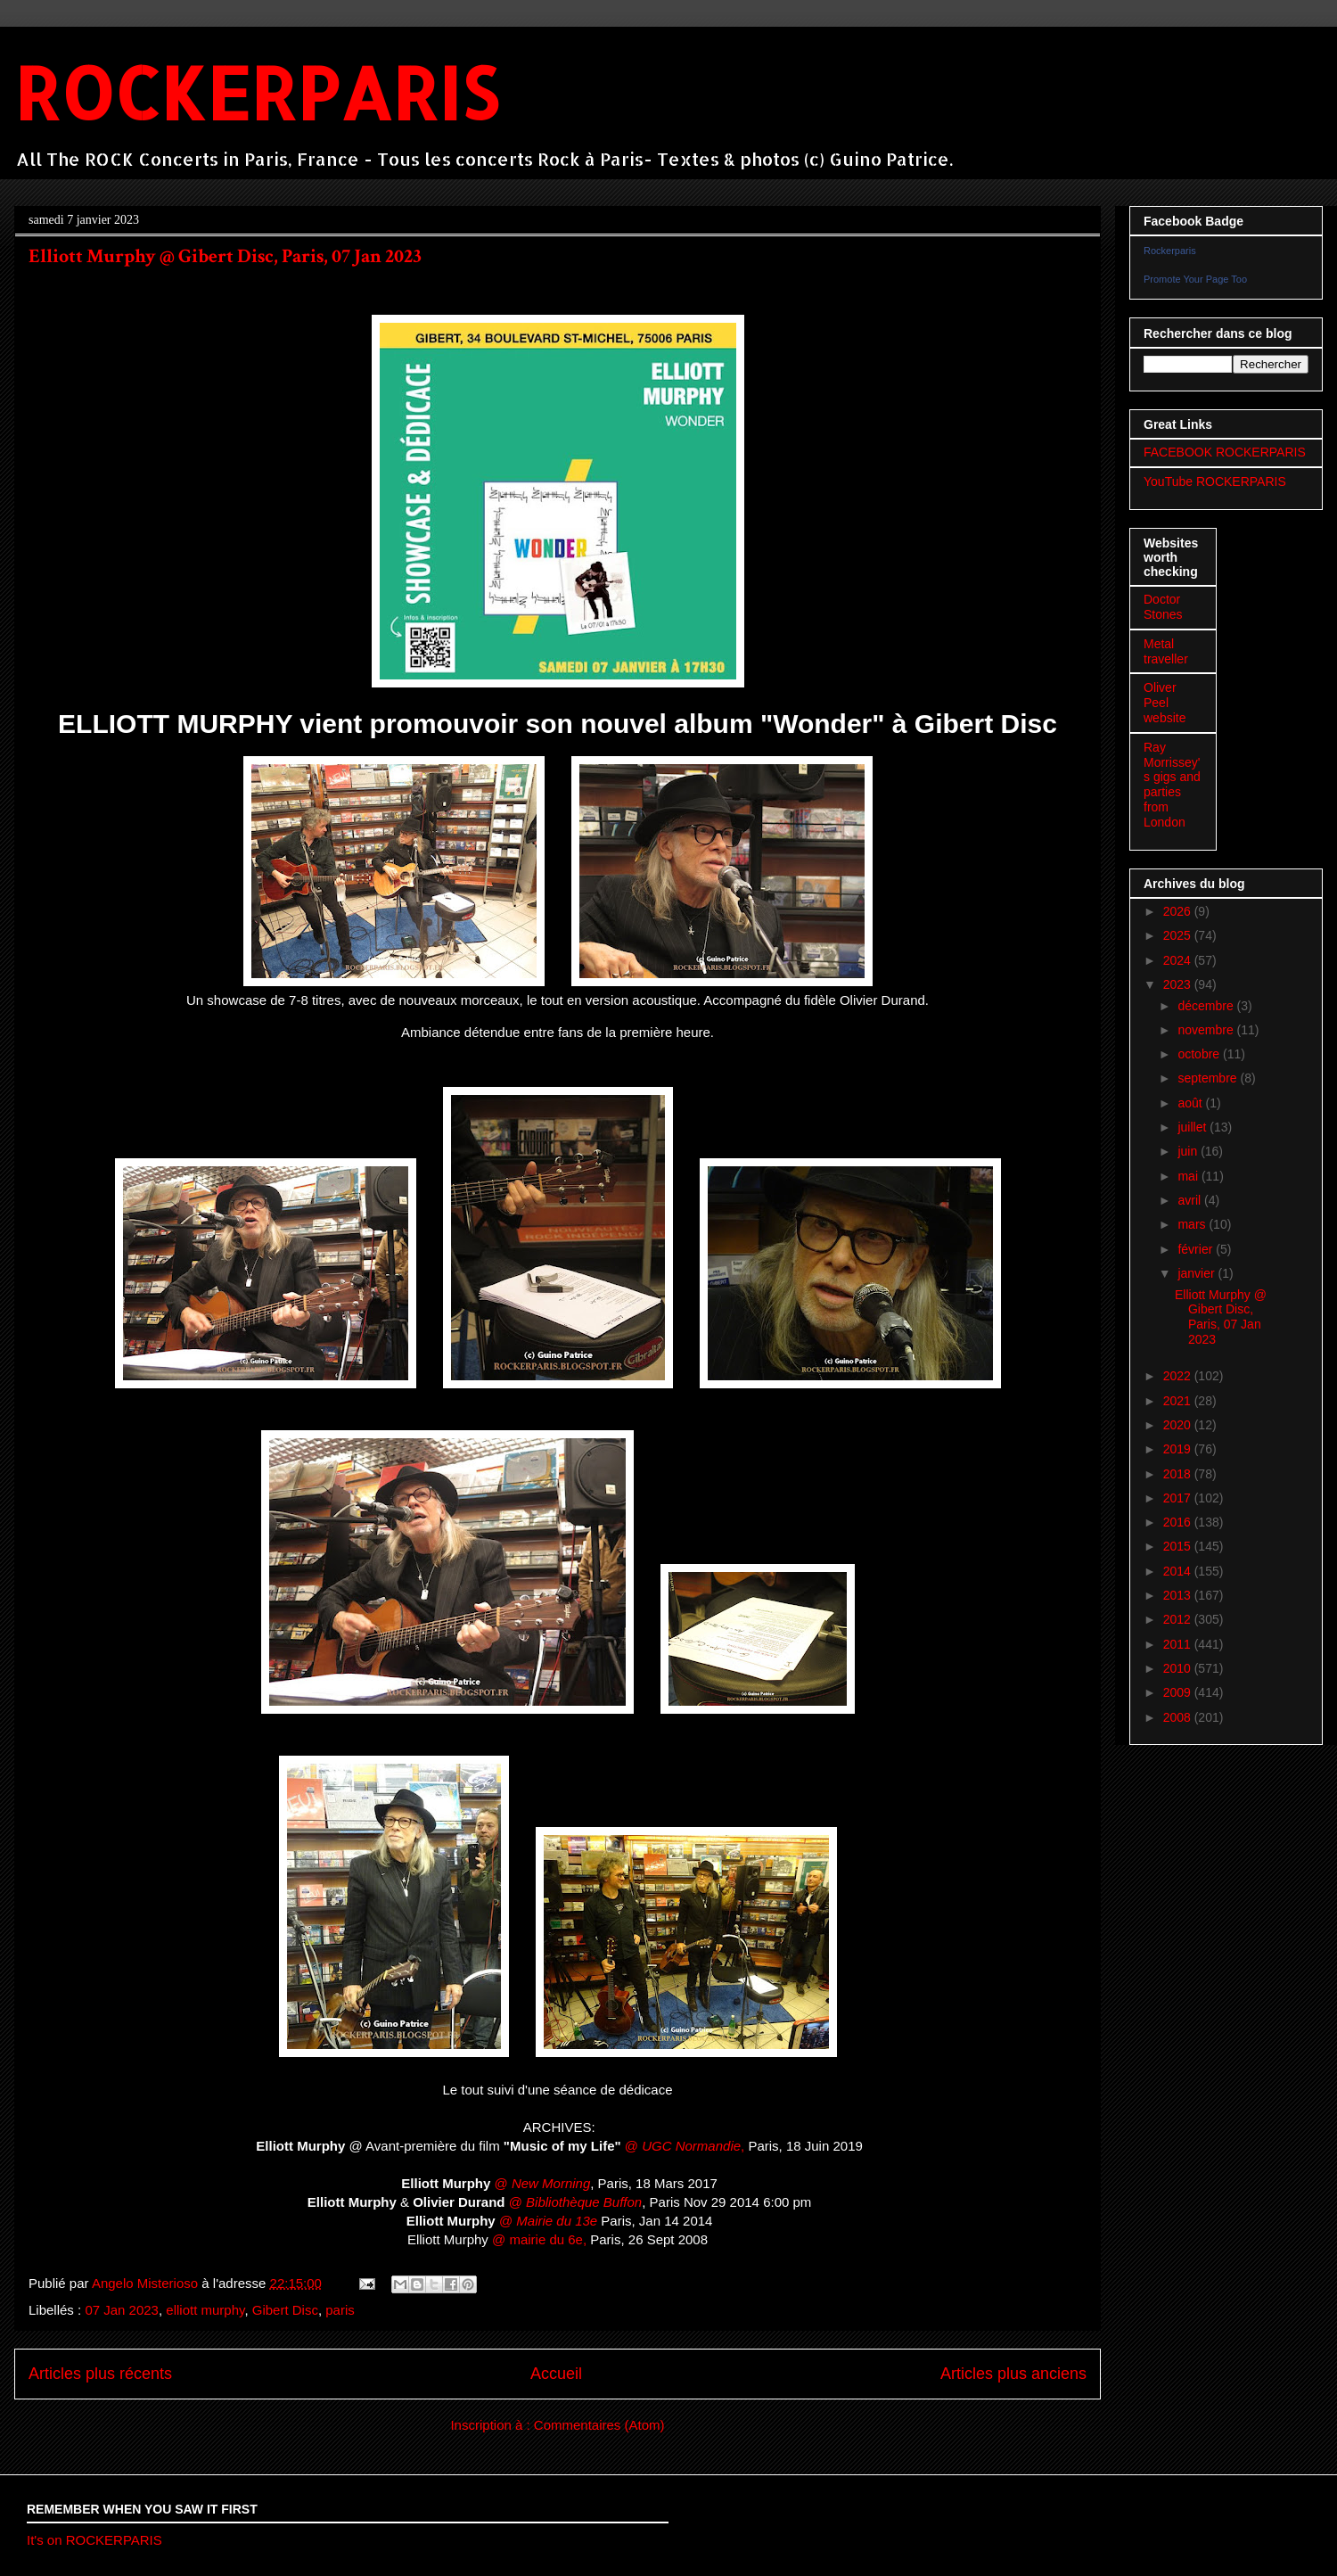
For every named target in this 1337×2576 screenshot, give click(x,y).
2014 (1178, 1571)
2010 (1178, 1668)
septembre (1208, 1078)
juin (1189, 1151)
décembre (1206, 1006)
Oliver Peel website (1164, 702)
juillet (1193, 1127)
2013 (1178, 1595)
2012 (1178, 1619)
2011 (1178, 1644)
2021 (1178, 1401)
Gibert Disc (285, 2309)
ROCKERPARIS (256, 92)
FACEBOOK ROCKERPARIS (1225, 452)
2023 (1178, 984)
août (1191, 1103)
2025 (1178, 935)
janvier (1197, 1273)
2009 (1178, 1692)
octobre (1200, 1054)
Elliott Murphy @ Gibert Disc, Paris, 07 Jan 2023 (225, 256)
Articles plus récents (100, 2374)
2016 (1178, 1522)
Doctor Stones (1163, 606)
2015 (1178, 1546)
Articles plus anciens (1013, 2374)
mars (1193, 1224)
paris (340, 2309)
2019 (1178, 1449)
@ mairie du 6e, (537, 2239)
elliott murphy (205, 2309)
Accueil (556, 2374)
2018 (1178, 1474)
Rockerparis (1170, 250)
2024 (1178, 960)
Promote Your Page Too (1195, 279)
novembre (1206, 1030)
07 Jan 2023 (122, 2309)
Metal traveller (1166, 651)
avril (1190, 1200)
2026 (1178, 911)
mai (1189, 1176)
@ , (684, 2145)
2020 (1178, 1425)
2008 (1178, 1717)
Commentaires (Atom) (599, 2424)
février (1196, 1249)
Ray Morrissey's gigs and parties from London (1172, 784)
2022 (1178, 1376)
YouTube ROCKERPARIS (1215, 481)
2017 (1178, 1498)
